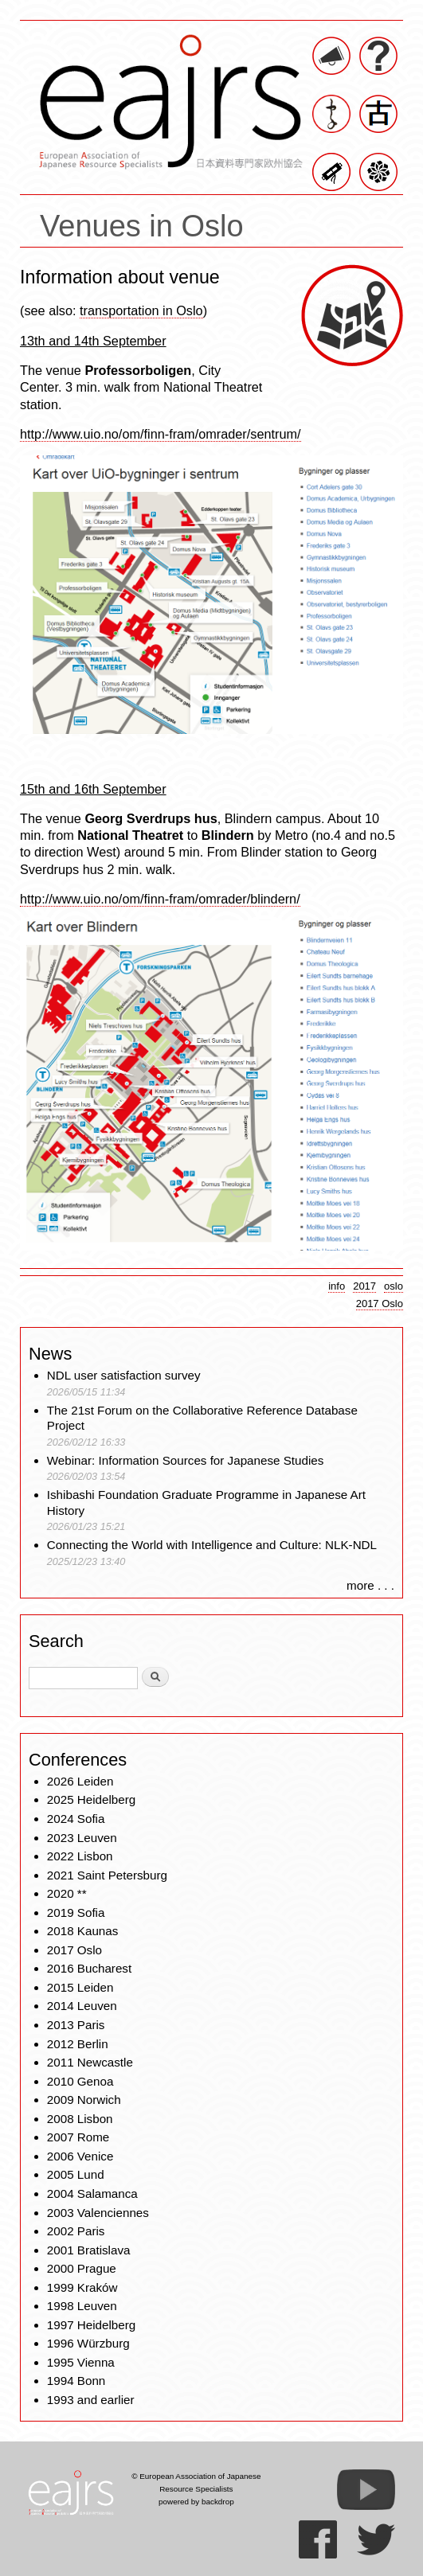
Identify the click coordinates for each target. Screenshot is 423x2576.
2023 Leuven (82, 1837)
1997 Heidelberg (91, 2325)
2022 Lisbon (80, 1856)
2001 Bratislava (89, 2250)
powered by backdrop (196, 2501)
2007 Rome (78, 2137)
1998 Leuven (82, 2306)
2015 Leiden (80, 1987)
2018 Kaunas (83, 1931)
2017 (364, 1286)
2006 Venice (80, 2156)
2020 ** (67, 1893)
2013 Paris (76, 2025)
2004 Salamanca (92, 2193)
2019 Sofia (76, 1912)
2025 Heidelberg (91, 1799)
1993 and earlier (91, 2399)
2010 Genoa (80, 2081)
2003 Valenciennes (98, 2212)
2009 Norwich (84, 2099)
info (336, 1286)
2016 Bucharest (89, 1968)
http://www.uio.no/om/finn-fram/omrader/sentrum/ (160, 434)
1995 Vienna (81, 2362)
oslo (393, 1286)
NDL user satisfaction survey (124, 1375)
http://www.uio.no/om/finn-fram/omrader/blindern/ (160, 899)
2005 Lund (75, 2174)
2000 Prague (81, 2268)
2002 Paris (76, 2231)
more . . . (370, 1585)
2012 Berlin (77, 2044)
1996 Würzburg (88, 2343)
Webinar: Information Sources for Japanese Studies (185, 1460)
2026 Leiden (80, 1781)
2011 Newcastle (90, 2062)
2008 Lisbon (80, 2118)
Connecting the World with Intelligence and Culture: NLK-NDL (212, 1544)
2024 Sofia (76, 1818)
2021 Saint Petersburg (107, 1875)
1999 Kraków (82, 2287)
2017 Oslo (379, 1303)
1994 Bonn (76, 2380)
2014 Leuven (82, 2005)
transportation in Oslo (141, 310)
